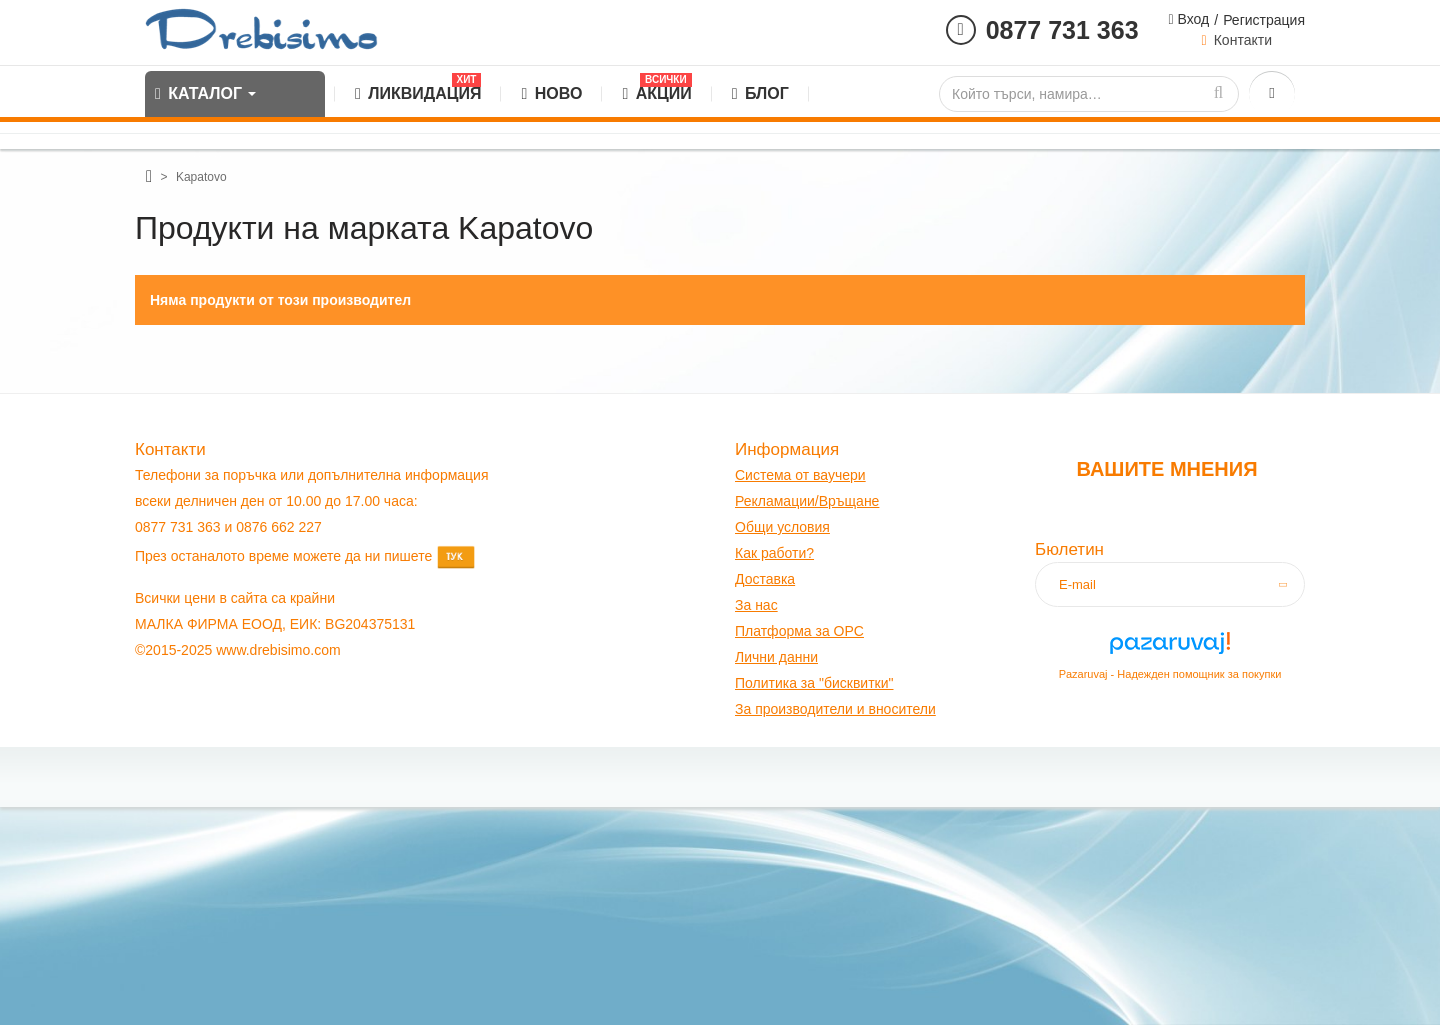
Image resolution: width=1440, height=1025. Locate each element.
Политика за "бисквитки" (814, 683)
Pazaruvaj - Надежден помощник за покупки (1170, 674)
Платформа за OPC (799, 631)
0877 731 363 (1062, 30)
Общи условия (782, 527)
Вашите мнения (1166, 469)
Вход (1192, 19)
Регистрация (1264, 20)
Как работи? (774, 553)
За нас (756, 605)
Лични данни (776, 657)
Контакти (1243, 40)
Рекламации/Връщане (807, 501)
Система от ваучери (800, 475)
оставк (766, 579)
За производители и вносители (835, 709)
